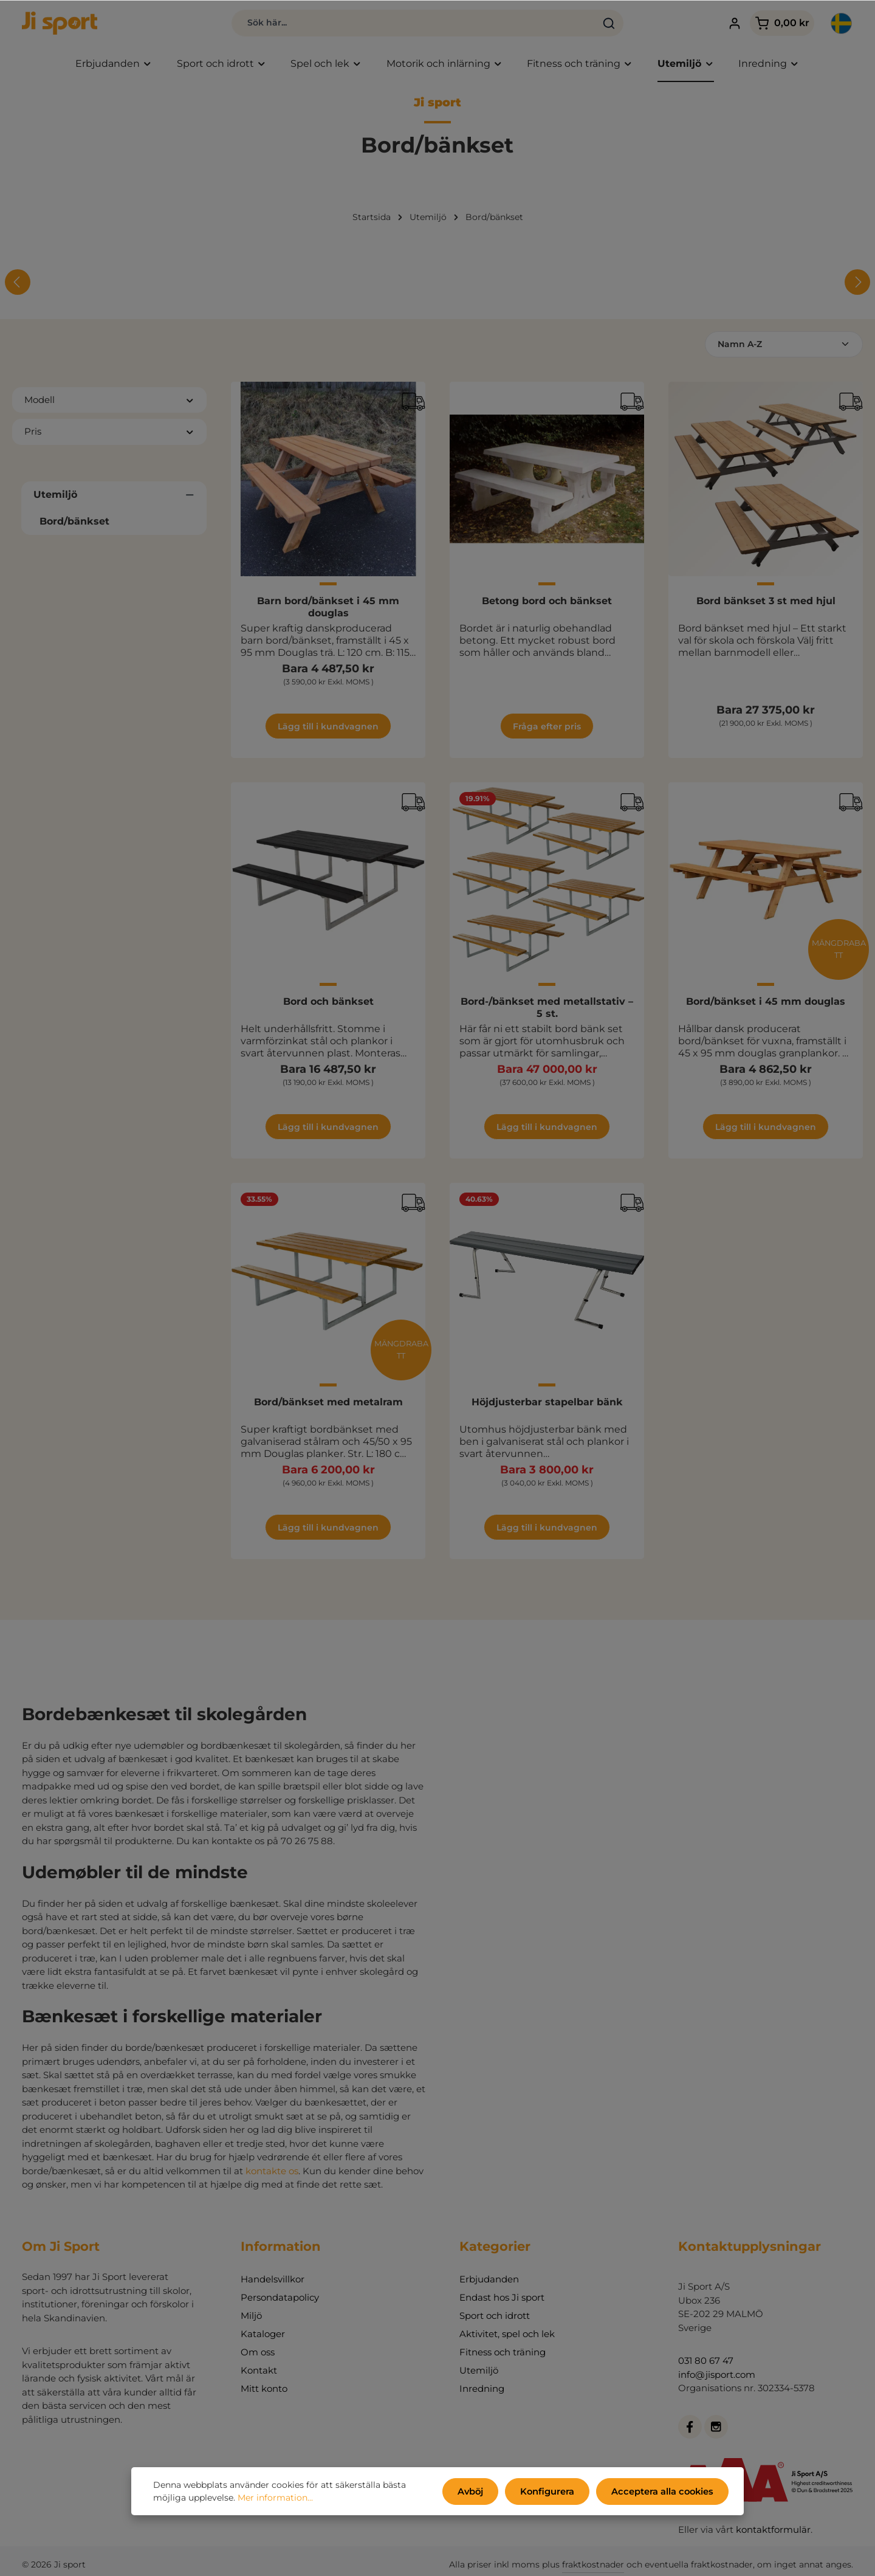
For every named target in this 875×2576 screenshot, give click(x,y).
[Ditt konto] (722, 25)
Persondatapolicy (280, 2300)
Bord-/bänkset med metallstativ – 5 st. (547, 1010)
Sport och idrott (494, 2318)
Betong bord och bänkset (547, 604)
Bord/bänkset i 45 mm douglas (765, 1004)
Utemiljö (478, 2373)
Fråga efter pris (547, 729)
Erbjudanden (489, 2282)
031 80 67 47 (705, 2363)
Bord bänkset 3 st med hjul (766, 604)
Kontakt (259, 2373)
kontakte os (271, 2173)
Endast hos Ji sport (501, 2300)
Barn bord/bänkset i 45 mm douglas (328, 610)
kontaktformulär (773, 2532)
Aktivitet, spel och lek (507, 2337)
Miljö (251, 2318)
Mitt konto (264, 2391)
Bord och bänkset (328, 1004)
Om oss (258, 2355)
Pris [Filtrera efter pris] (109, 434)
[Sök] (583, 24)
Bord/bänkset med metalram (328, 1405)
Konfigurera (553, 2492)
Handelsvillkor (272, 2282)
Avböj (479, 2492)
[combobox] (387, 24)
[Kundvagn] (769, 25)
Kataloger (263, 2337)
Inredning (481, 2391)
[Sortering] (784, 347)
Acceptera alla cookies (664, 2492)
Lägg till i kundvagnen (328, 729)
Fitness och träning (502, 2355)
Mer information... (275, 2498)
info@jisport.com (716, 2377)
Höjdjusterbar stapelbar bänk (547, 1405)
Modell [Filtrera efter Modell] (109, 402)
